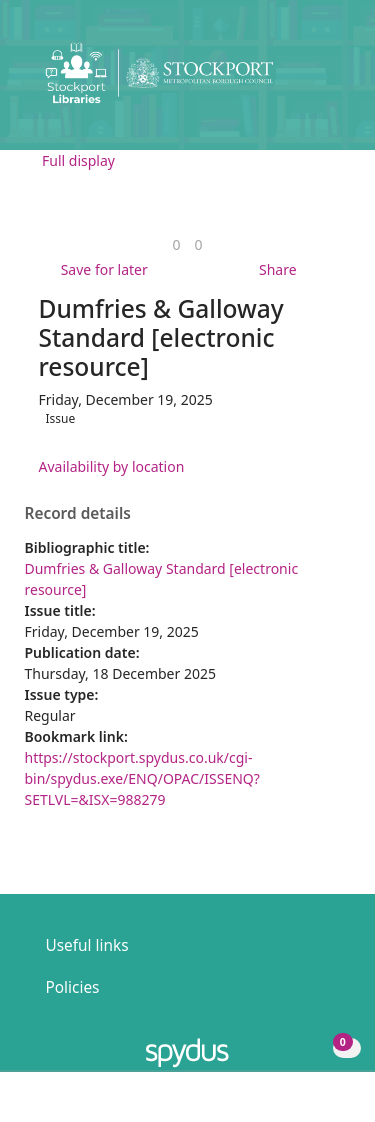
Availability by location (112, 466)
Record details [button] (78, 514)
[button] (305, 80)
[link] (176, 244)
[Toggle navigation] (329, 80)
